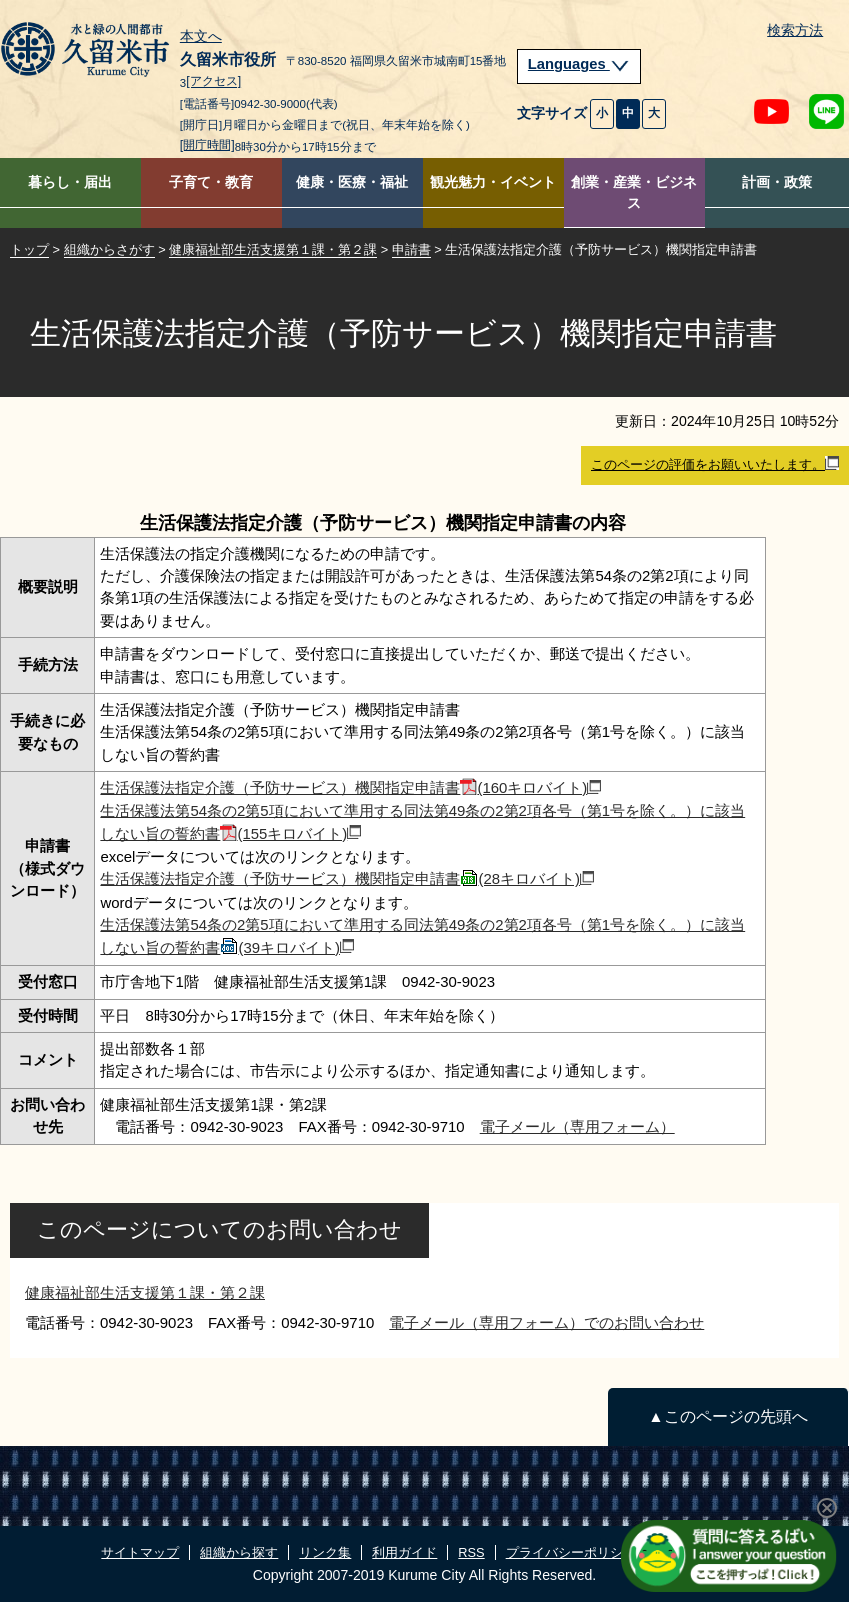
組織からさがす (109, 249)
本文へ (201, 37)
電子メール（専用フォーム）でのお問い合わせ (546, 1322)
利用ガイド (404, 1552)
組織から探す (239, 1552)
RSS (471, 1552)
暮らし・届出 (70, 182)
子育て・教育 (211, 182)
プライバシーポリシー (571, 1552)
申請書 (411, 249)
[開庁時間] (207, 145)
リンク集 (325, 1552)
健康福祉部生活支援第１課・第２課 (273, 249)
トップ (29, 249)
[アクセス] (213, 82)
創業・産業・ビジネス (634, 193)
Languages (579, 64)
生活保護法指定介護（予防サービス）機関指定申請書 (350, 787)
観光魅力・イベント (493, 182)
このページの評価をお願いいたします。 (715, 464)
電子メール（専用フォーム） (577, 1126)
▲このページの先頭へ (727, 1416)
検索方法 (795, 30)
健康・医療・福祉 (352, 182)
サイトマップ (140, 1552)
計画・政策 (777, 182)
